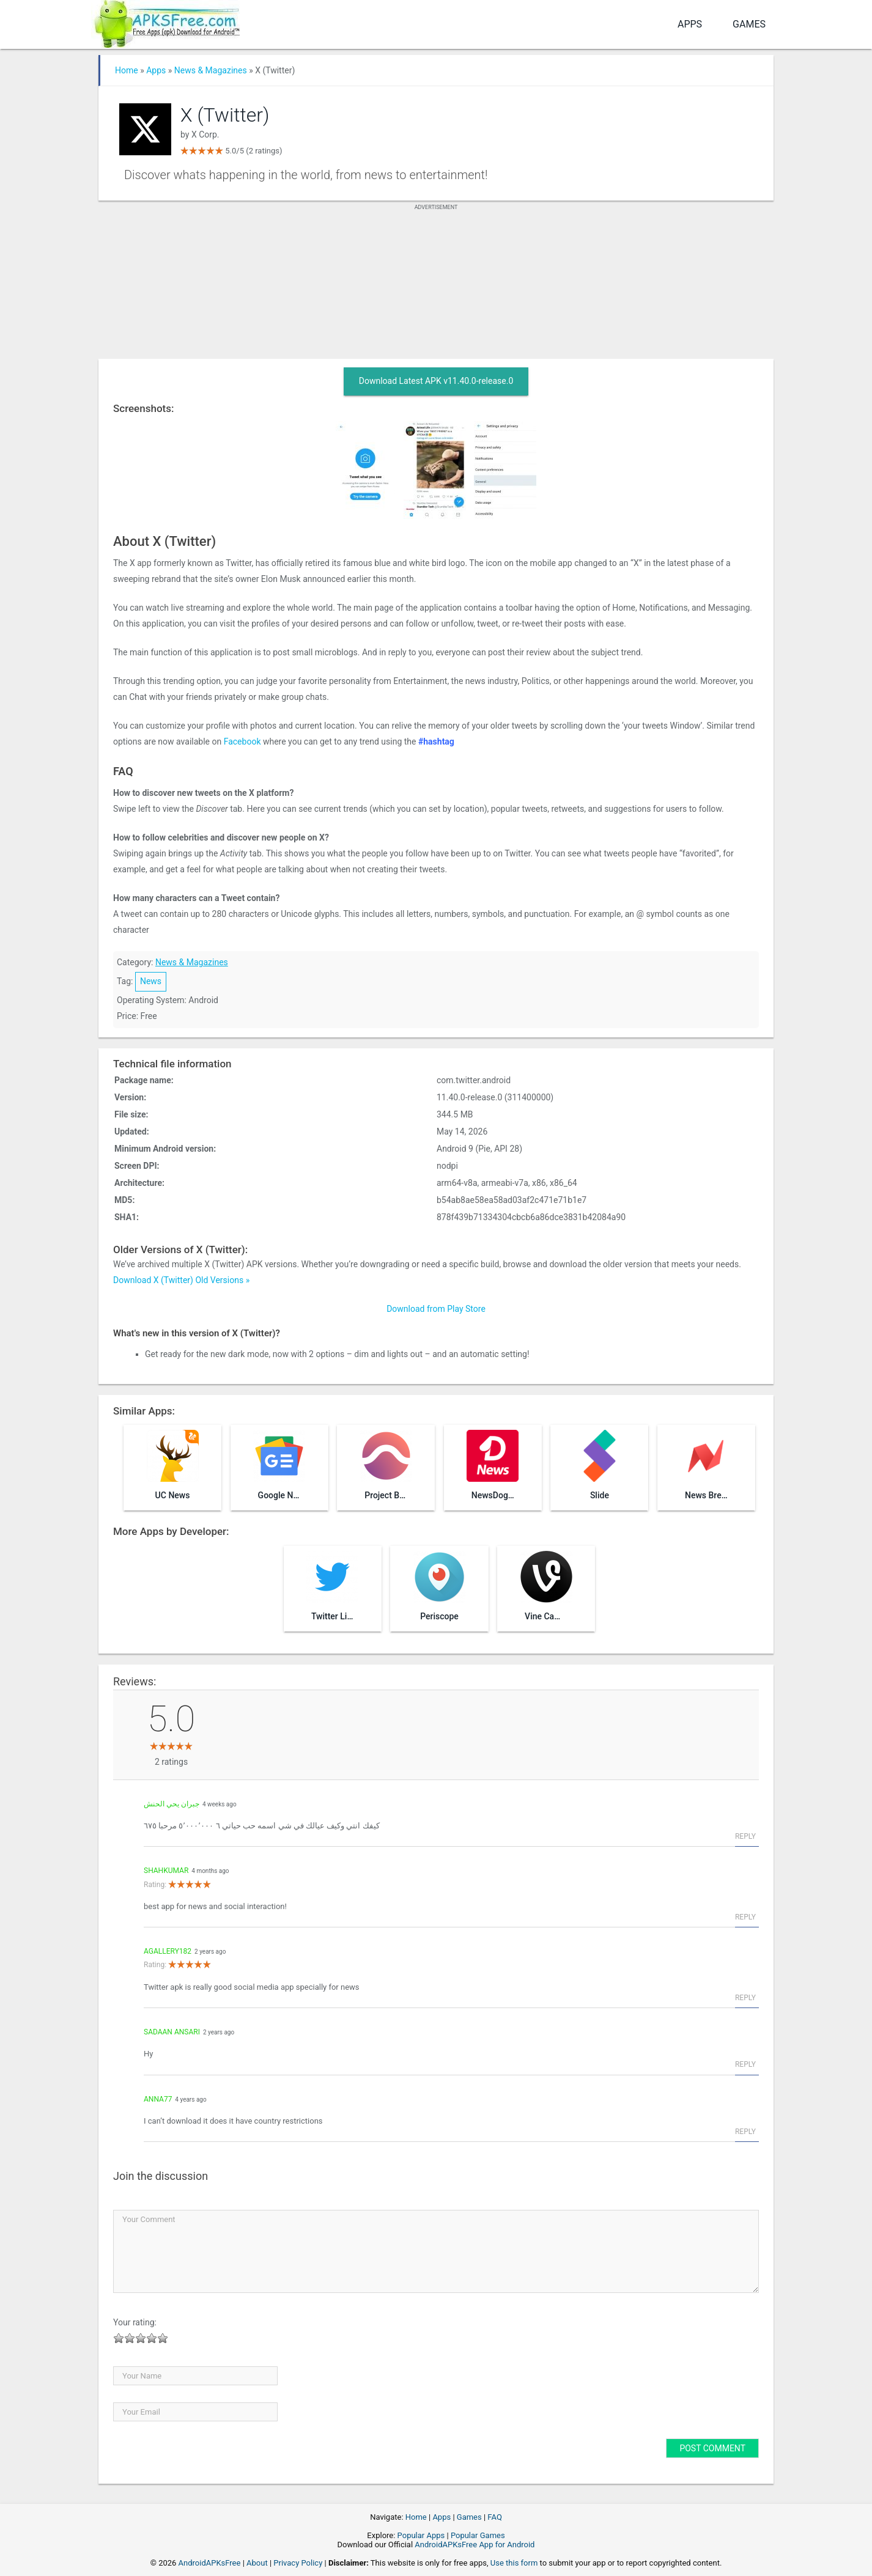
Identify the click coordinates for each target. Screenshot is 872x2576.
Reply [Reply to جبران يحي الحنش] (745, 1836)
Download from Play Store (436, 1309)
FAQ (494, 2517)
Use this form (514, 2562)
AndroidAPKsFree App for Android (474, 2544)
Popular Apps (421, 2535)
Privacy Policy (297, 2562)
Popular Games (478, 2535)
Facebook (242, 741)
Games (749, 24)
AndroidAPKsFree (210, 2562)
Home (126, 70)
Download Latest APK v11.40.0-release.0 (436, 381)
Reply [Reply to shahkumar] (745, 1917)
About (257, 2562)
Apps (690, 24)
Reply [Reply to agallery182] (745, 1997)
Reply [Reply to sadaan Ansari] (745, 2064)
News (150, 981)
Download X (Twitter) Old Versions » (181, 1280)
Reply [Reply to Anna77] (745, 2131)
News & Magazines (210, 70)
